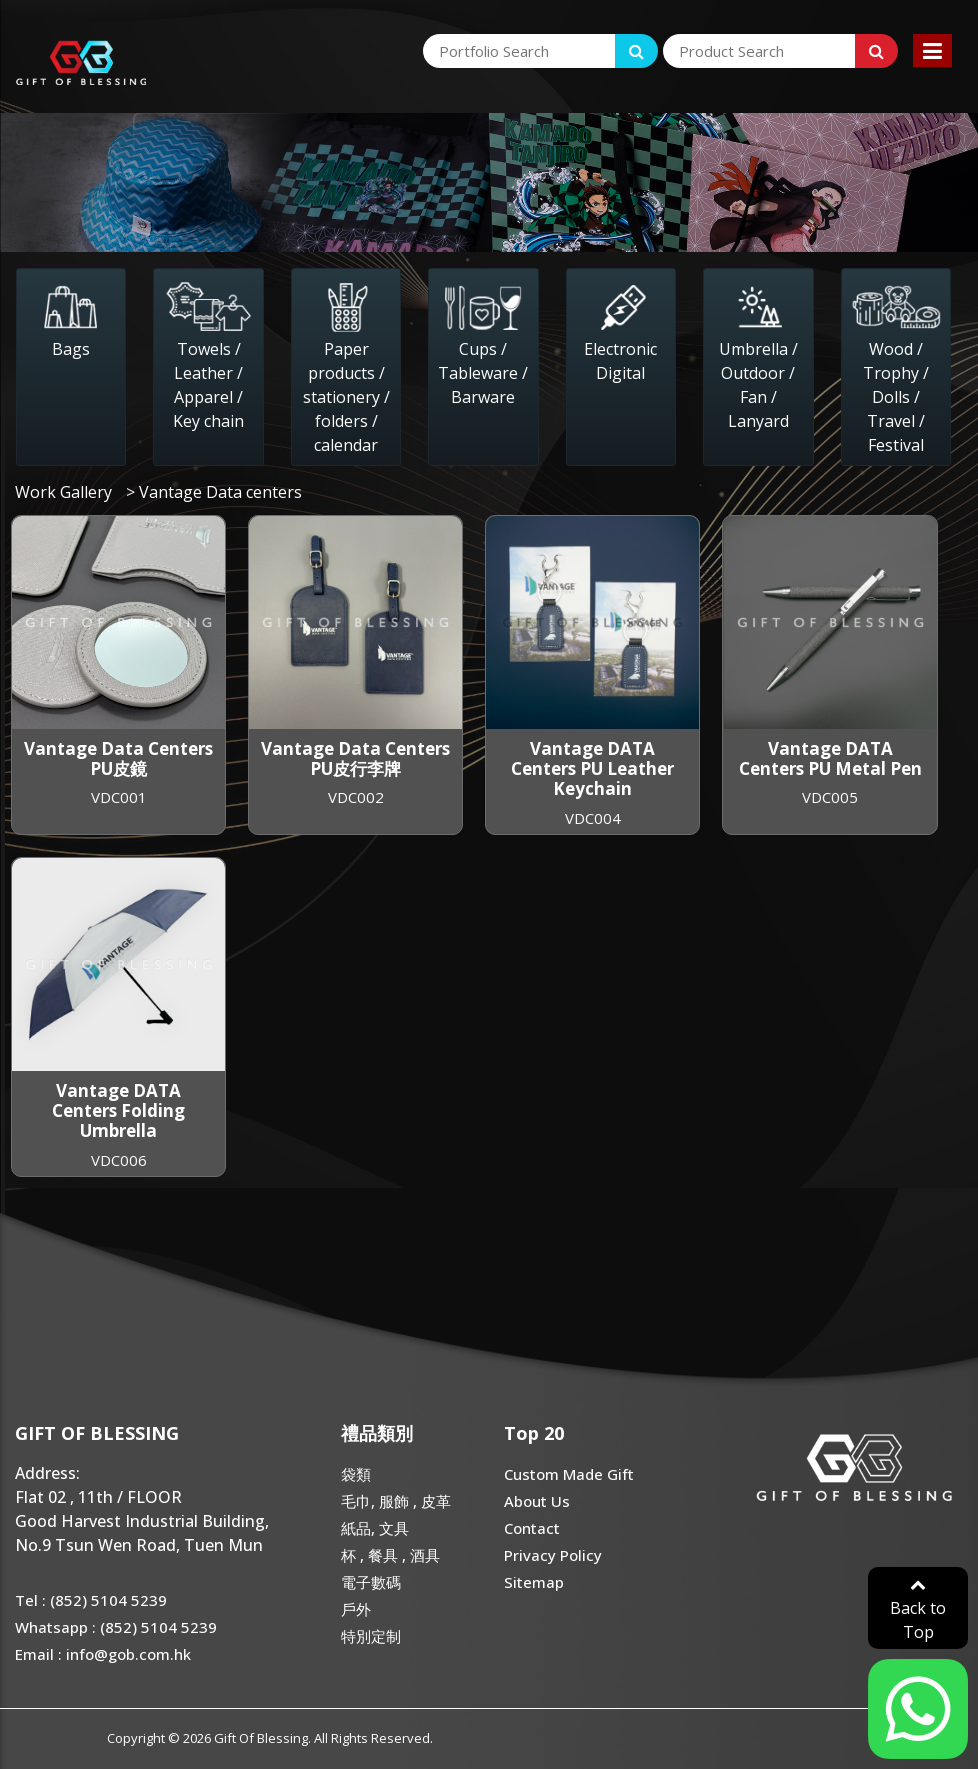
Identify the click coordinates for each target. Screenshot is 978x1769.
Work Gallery (63, 492)
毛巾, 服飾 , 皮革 (396, 1501)
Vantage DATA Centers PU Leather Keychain (592, 769)
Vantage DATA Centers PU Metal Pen (830, 758)
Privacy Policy (553, 1555)
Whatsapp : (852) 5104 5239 (116, 1627)
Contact (532, 1528)
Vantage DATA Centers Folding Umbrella (118, 1111)
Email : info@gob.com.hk (103, 1654)
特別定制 (371, 1636)
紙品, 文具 (375, 1528)
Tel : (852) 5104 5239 (91, 1600)
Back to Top (918, 1609)
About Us (537, 1501)
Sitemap (534, 1582)
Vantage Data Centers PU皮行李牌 (355, 758)
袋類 (356, 1474)
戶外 (356, 1609)
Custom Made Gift (569, 1474)
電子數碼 (371, 1582)
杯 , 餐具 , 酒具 (390, 1555)
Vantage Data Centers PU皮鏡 (118, 758)
